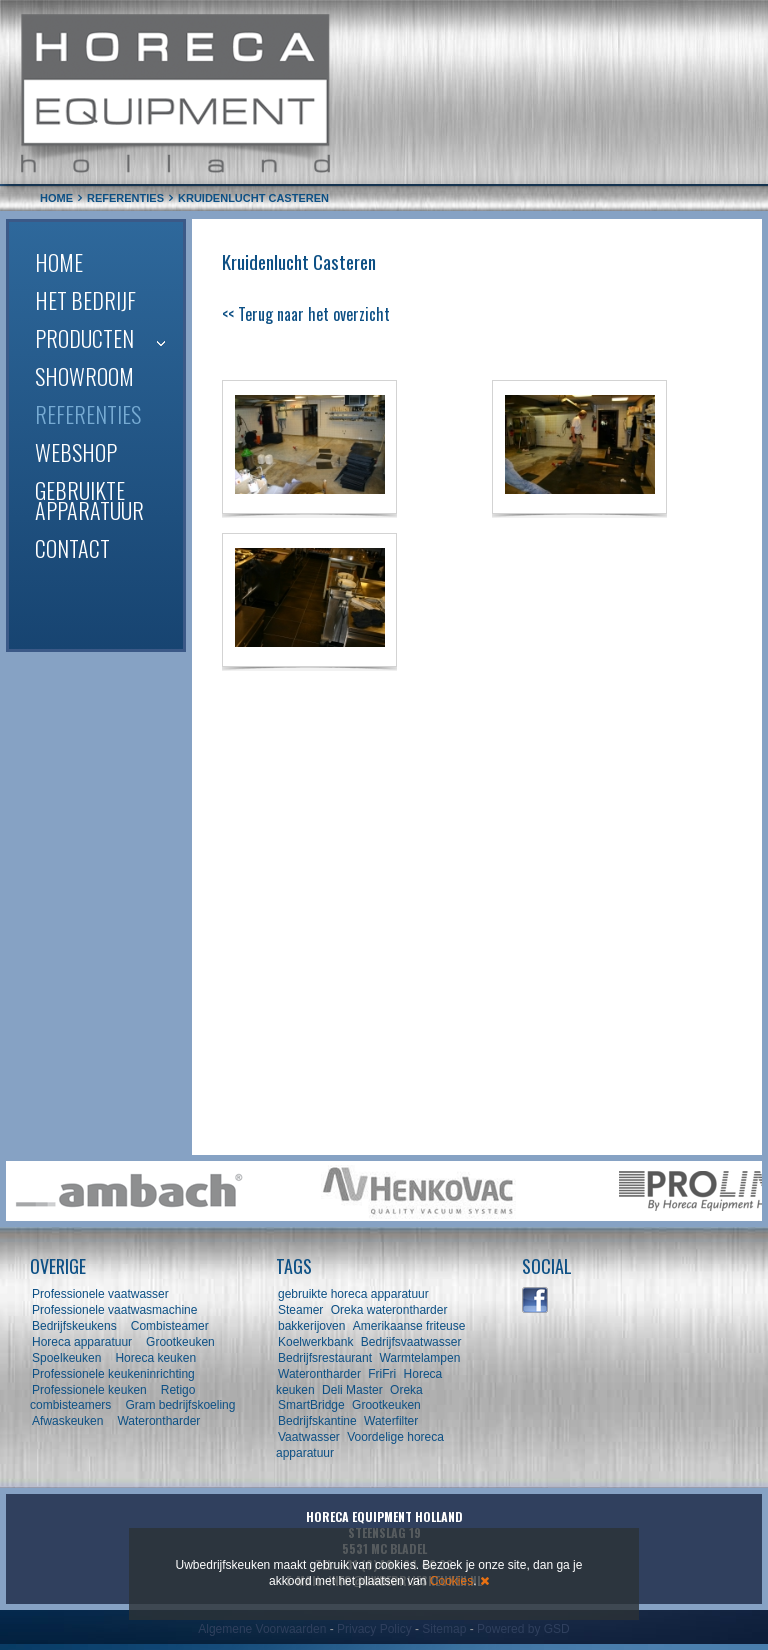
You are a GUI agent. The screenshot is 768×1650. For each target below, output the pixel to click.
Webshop (76, 452)
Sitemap (444, 1629)
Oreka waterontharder (389, 1310)
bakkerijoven (311, 1326)
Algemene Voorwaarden (262, 1629)
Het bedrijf (85, 300)
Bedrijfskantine (317, 1421)
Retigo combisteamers (112, 1398)
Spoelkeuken (66, 1358)
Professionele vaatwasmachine (114, 1310)
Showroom (84, 376)
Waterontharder (158, 1421)
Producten (84, 338)
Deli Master (352, 1390)
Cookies (451, 1581)
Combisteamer (170, 1326)
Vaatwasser (309, 1437)
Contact (72, 548)
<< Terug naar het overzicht (306, 314)
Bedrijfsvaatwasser (411, 1342)
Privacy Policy (374, 1629)
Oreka (406, 1390)
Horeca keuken (155, 1358)
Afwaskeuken (67, 1421)
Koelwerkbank (315, 1342)
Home (59, 262)
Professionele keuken (89, 1390)
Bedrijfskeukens (76, 1326)
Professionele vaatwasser (100, 1294)
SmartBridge (311, 1405)
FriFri (382, 1374)
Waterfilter (391, 1421)
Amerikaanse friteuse (409, 1326)
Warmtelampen (419, 1358)
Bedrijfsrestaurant (325, 1358)
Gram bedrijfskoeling (180, 1405)
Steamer (300, 1310)
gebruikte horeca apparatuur (353, 1294)
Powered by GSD (523, 1629)
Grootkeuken (180, 1342)
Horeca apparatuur (82, 1342)
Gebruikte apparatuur (89, 500)
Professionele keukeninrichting (113, 1374)
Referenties (88, 414)
